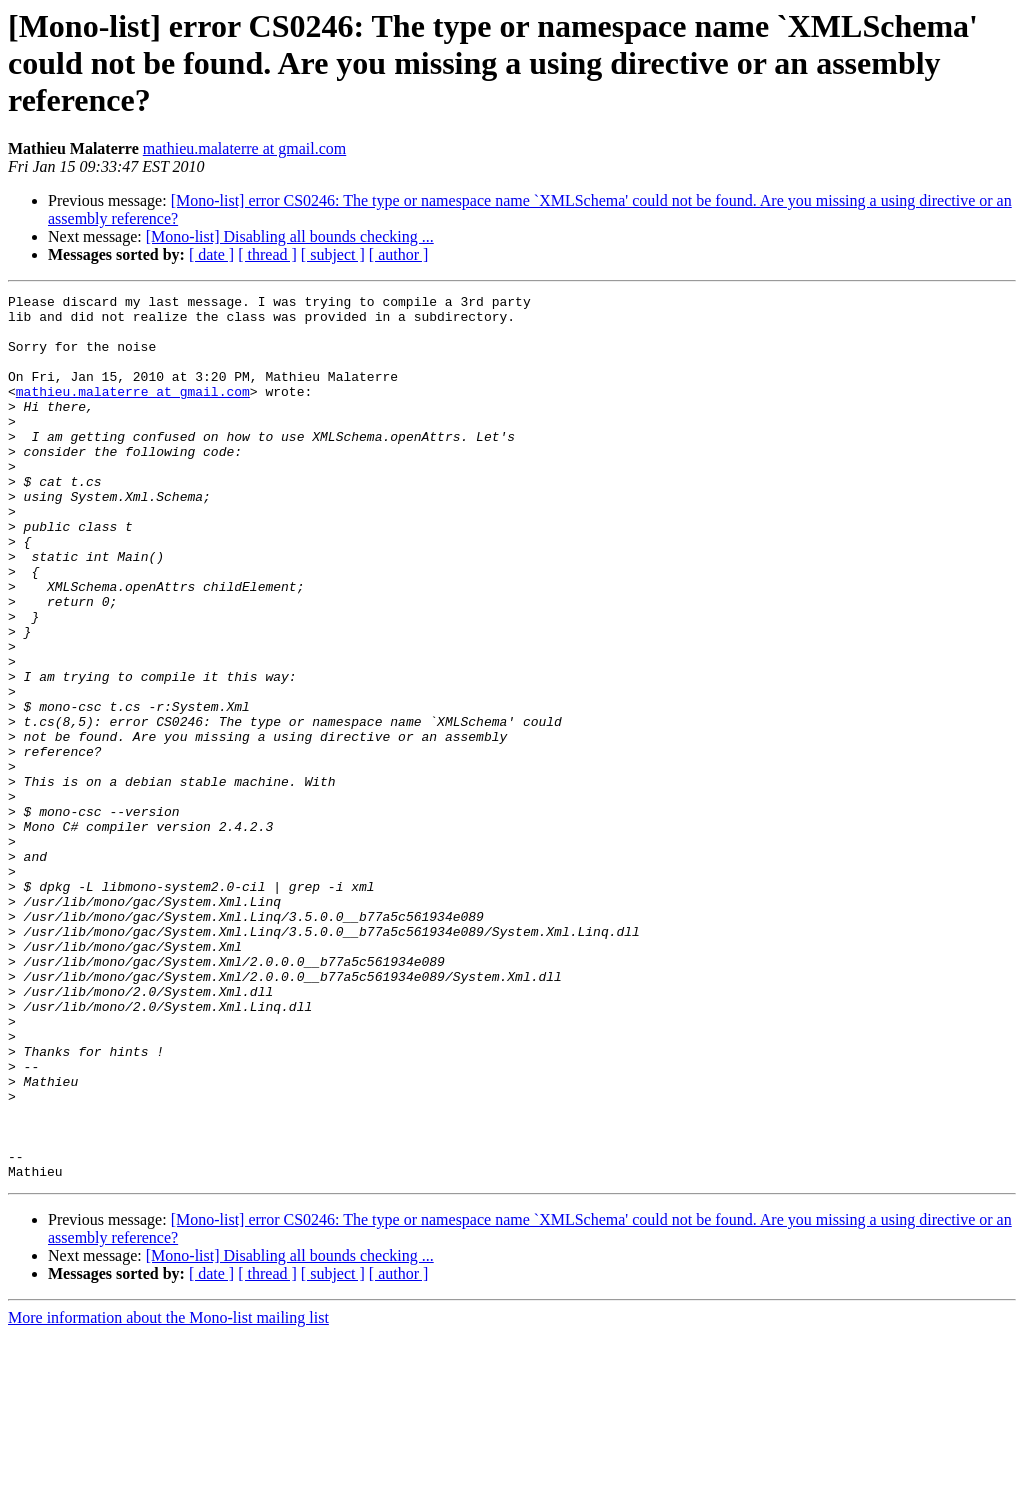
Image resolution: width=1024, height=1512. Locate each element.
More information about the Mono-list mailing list (168, 1494)
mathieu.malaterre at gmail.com (244, 148)
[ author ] (399, 254)
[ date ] (211, 254)
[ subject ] (333, 254)
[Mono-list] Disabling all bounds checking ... (290, 236)
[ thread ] (267, 254)
